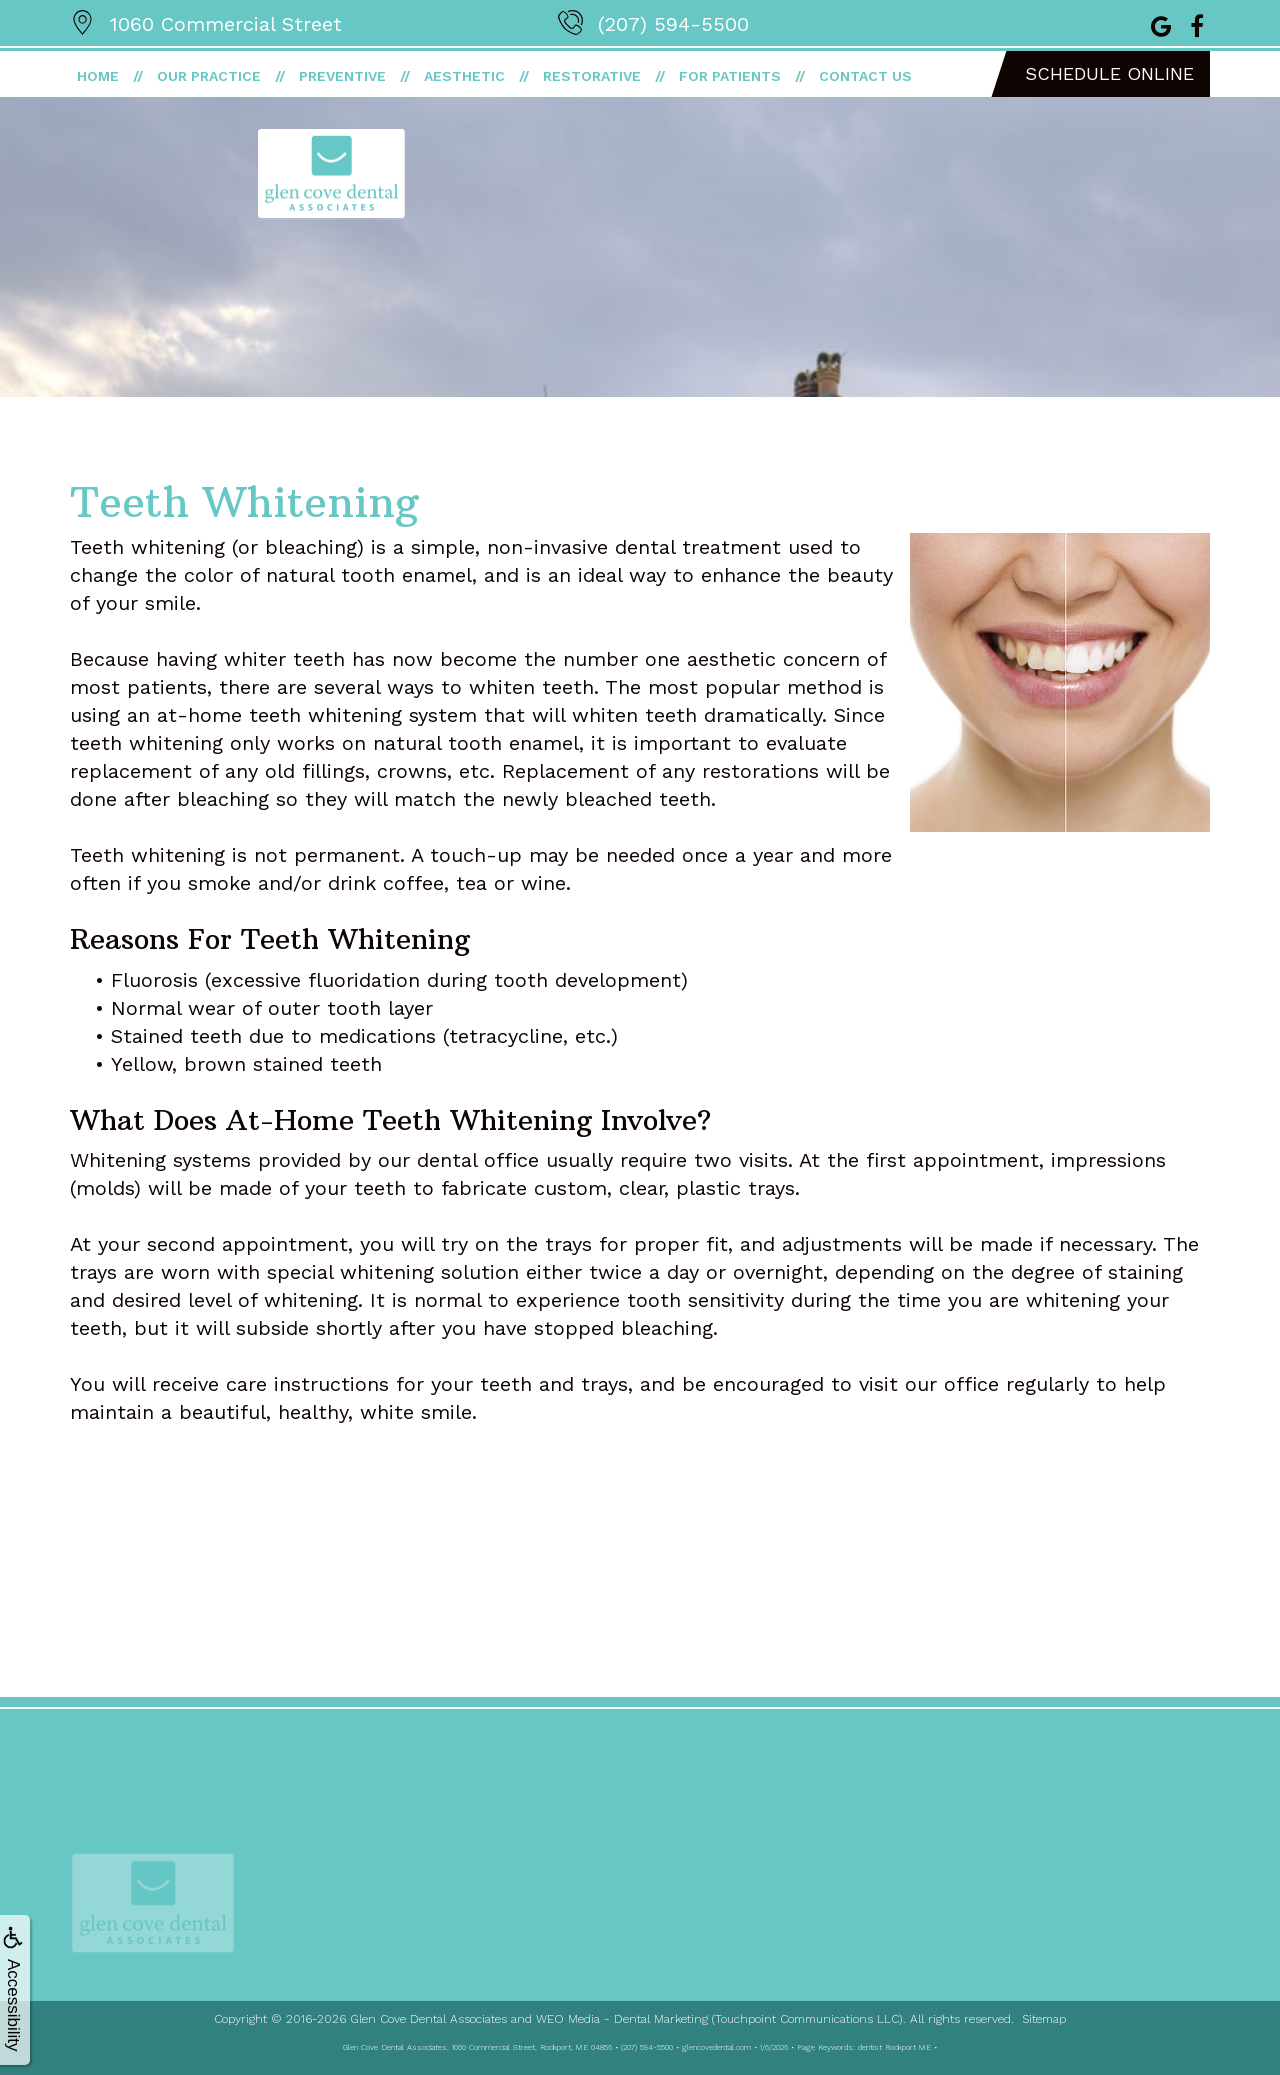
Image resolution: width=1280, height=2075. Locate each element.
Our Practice (209, 76)
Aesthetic (464, 76)
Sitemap (1044, 2019)
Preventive (342, 76)
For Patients (730, 76)
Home (98, 76)
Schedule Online (1109, 73)
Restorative (592, 76)
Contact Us (865, 76)
